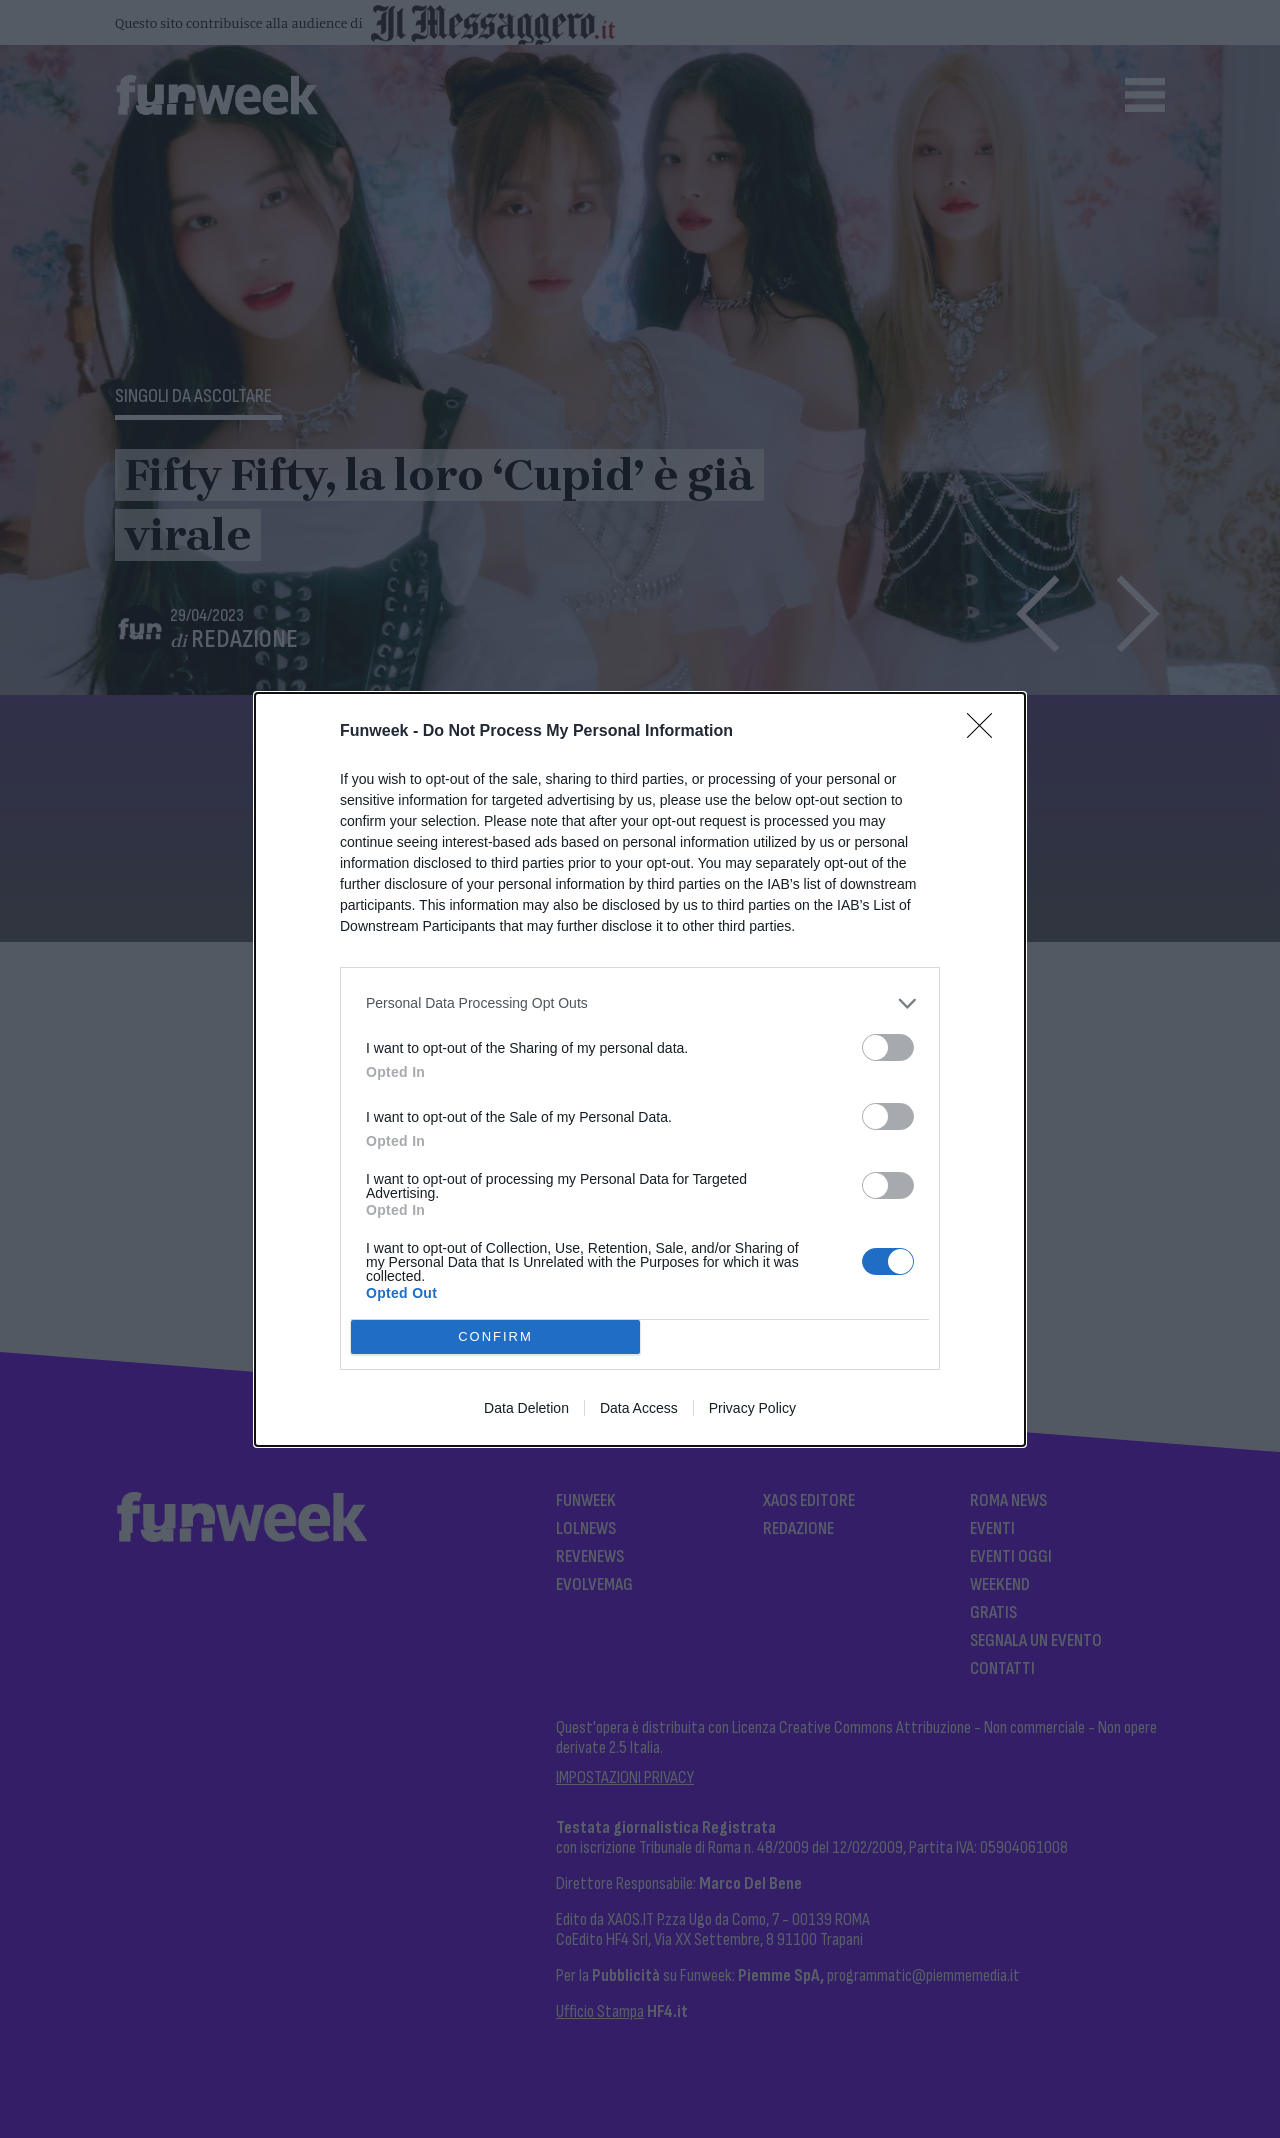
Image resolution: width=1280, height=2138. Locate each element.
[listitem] (640, 1003)
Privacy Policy (752, 1408)
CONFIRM (495, 1335)
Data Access (639, 1408)
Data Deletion (526, 1408)
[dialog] (640, 1069)
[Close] (986, 732)
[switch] (888, 1047)
